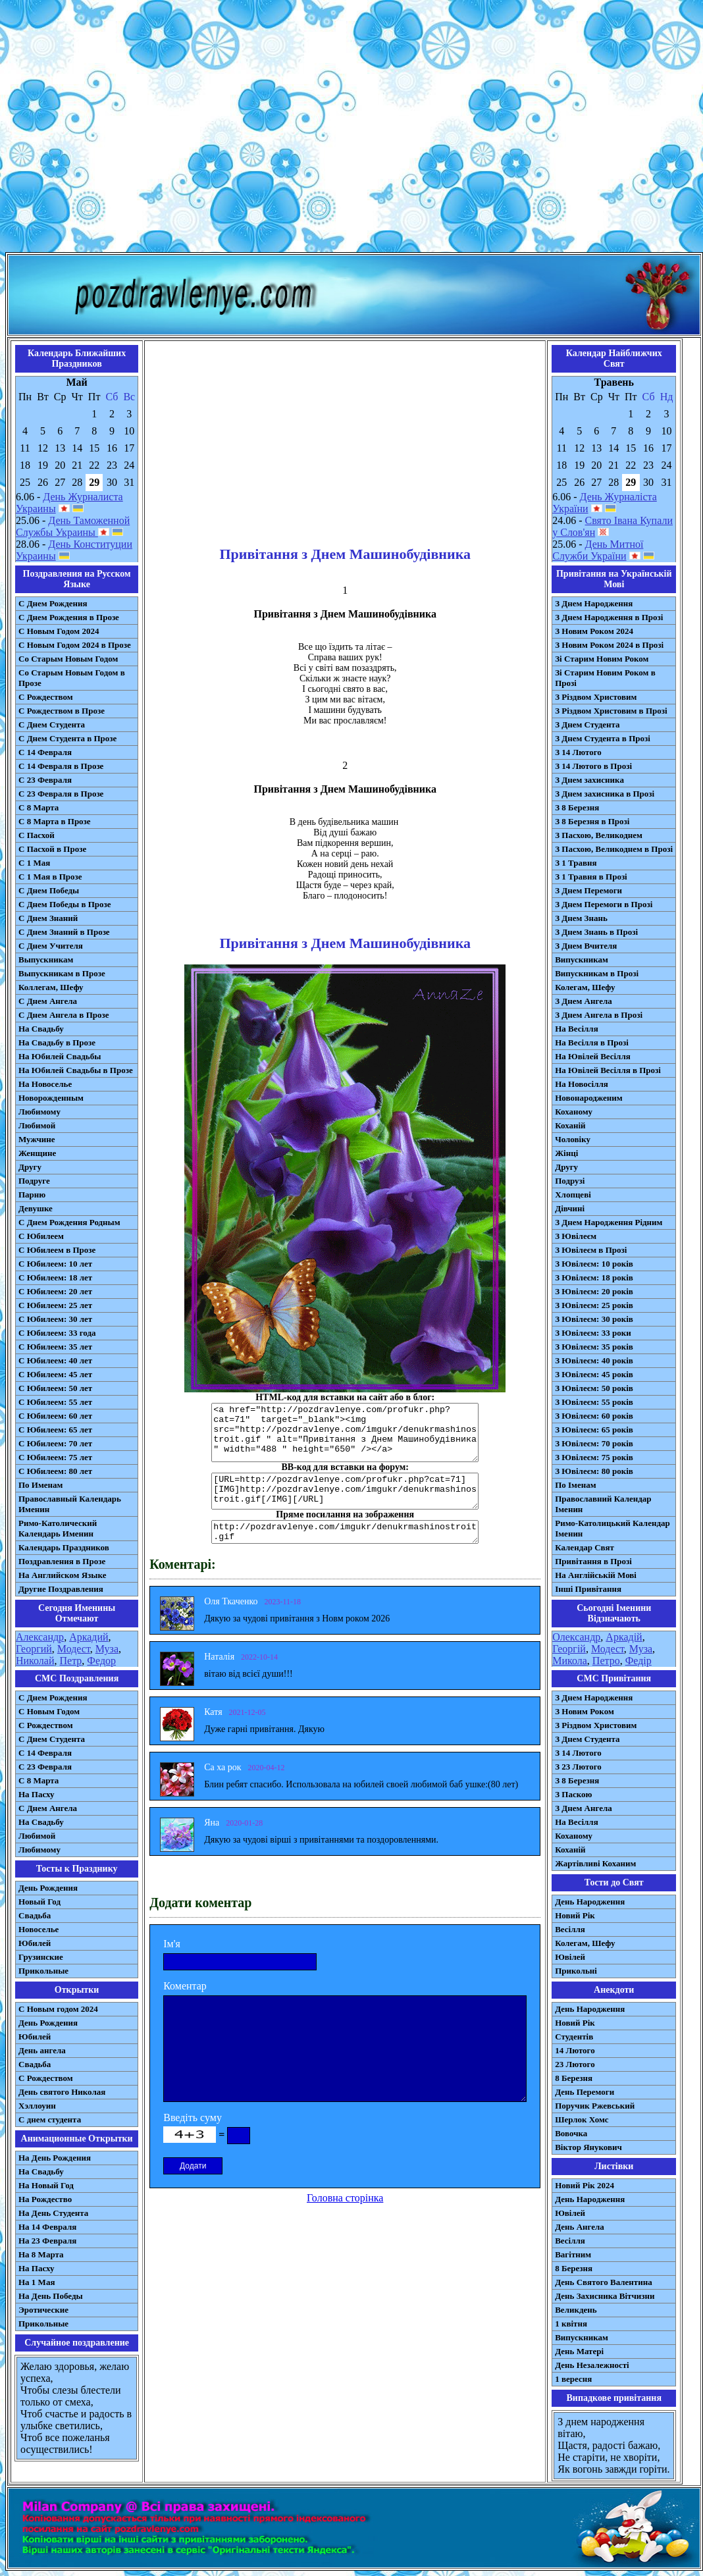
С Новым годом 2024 (58, 2009)
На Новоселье (45, 1084)
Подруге (34, 1181)
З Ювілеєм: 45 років (594, 1374)
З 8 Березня (577, 807)
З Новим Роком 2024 (594, 631)
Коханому (573, 1112)
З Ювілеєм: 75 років (594, 1457)
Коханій (570, 1125)
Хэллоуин (37, 2106)
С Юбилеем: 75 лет (55, 1457)
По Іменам (575, 1485)
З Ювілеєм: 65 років (594, 1429)
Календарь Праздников (63, 1547)
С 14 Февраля (45, 752)
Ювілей (570, 1957)
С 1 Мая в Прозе (50, 876)
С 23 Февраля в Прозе (60, 794)
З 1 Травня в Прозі (591, 876)
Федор (101, 1660)
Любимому (39, 1112)
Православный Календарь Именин (69, 1504)
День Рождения (48, 1888)
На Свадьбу (41, 1029)
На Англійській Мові (596, 1575)
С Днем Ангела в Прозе (63, 1015)
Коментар (185, 1985)
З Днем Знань (581, 918)
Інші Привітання (588, 1589)
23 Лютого (575, 2064)
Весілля (570, 1929)
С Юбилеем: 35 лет (55, 1347)
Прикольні (576, 1971)
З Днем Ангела (583, 1001)
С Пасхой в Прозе (52, 849)
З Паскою (573, 1794)
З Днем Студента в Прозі (602, 738)
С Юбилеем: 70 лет (55, 1443)
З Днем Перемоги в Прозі (603, 904)
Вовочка (571, 2133)
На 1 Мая (36, 2282)
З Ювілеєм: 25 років (594, 1305)
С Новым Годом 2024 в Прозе (74, 645)
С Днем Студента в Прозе (67, 738)
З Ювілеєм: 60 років (594, 1416)
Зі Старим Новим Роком (601, 659)
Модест (73, 1648)
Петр (71, 1660)
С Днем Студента (51, 724)
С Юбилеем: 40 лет (55, 1360)
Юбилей (34, 1943)
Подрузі (570, 1181)
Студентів (574, 2036)
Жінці (566, 1153)
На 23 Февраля (47, 2241)
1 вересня (573, 2379)
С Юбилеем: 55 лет (55, 1402)
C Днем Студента (51, 1739)
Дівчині (570, 1208)
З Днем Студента (587, 724)
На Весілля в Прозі (592, 1042)
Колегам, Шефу (585, 987)
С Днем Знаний (48, 918)
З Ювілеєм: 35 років (594, 1347)
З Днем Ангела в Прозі (598, 1015)
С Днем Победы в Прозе (64, 904)
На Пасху (36, 1794)
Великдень (575, 2310)
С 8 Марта (38, 807)
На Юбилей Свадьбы (59, 1056)
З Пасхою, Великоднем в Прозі (614, 849)
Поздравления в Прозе (61, 1561)
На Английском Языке (62, 1575)
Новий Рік (575, 1915)
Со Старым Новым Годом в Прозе (71, 678)
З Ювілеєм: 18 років (594, 1277)
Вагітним (573, 2254)
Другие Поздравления (60, 1589)
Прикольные (43, 1971)
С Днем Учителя (50, 946)
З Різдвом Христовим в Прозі (611, 711)
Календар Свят (584, 1547)
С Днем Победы (48, 890)
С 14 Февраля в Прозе (60, 766)
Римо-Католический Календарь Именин (57, 1528)
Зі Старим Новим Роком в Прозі (605, 678)
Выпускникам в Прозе (61, 973)
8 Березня (573, 2078)
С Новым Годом (49, 1711)
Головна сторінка (345, 2197)
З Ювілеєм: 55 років (594, 1402)
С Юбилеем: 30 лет (55, 1319)
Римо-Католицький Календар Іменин (612, 1528)
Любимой (36, 1125)
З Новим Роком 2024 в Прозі (609, 645)
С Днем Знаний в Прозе (64, 932)
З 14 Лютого (578, 752)
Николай (35, 1660)
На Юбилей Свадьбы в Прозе (75, 1070)
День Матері (579, 2351)
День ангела (42, 2050)
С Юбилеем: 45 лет (55, 1374)
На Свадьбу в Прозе (56, 1042)
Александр (40, 1637)
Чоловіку (572, 1139)
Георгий (34, 1648)
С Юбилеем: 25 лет (55, 1305)
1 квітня (571, 2323)
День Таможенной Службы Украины (73, 526)
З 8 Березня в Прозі (592, 821)
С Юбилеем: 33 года (57, 1333)
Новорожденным (51, 1098)
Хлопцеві (573, 1194)
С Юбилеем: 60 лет (55, 1416)
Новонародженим (589, 1098)
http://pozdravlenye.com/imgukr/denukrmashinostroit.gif (345, 1532)
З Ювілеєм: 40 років (594, 1360)
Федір (638, 1660)
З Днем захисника (589, 780)
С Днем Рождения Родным (69, 1222)
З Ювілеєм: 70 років (594, 1443)
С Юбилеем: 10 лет (55, 1264)
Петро (606, 1660)
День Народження (590, 1901)
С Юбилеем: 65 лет (55, 1429)
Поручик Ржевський (595, 2106)
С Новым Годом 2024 (58, 631)
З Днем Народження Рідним (608, 1222)
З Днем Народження (594, 603)
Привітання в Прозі (593, 1561)
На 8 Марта (41, 2254)
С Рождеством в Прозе (61, 711)
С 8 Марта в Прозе (54, 821)
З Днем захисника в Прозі (604, 794)
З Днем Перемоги (588, 890)
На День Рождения (54, 2158)
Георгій (569, 1648)
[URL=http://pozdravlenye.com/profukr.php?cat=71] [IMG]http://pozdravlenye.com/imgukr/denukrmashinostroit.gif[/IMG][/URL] (345, 1491)
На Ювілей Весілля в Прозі (608, 1070)
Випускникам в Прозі (596, 973)
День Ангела (579, 2227)
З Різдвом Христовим (596, 697)
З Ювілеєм (575, 1236)
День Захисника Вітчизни (604, 2296)
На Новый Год (46, 2185)
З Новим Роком (584, 1711)
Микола (569, 1660)
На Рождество (45, 2199)
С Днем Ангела (47, 1001)
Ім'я (171, 1943)
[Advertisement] (349, 128)
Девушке (35, 1208)
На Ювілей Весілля (593, 1056)
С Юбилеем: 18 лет (55, 1277)
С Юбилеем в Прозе (56, 1250)
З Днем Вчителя (586, 946)
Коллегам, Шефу (51, 987)
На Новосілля (581, 1084)
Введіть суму (192, 2117)
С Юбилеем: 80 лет (55, 1471)
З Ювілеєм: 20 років (594, 1291)
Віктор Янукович (588, 2147)
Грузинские (40, 1957)
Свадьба (34, 1915)
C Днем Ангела (47, 1808)
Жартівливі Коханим (595, 1863)
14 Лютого (575, 2050)
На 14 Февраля (47, 2227)
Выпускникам (45, 959)
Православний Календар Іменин (603, 1504)
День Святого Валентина (603, 2282)
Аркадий (88, 1637)
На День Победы (50, 2296)
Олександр (576, 1637)
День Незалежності (592, 2365)
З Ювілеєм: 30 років (594, 1319)
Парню (31, 1194)
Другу (29, 1167)
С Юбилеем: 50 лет (55, 1388)
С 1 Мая (34, 863)
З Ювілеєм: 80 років (594, 1471)
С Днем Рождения (53, 603)
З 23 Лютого (578, 1767)
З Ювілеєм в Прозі (591, 1250)
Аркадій (624, 1637)
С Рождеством (45, 697)
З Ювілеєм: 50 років (594, 1388)
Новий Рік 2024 (584, 2185)
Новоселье (38, 1929)
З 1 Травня (575, 863)
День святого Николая (61, 2092)
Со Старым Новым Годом (68, 659)
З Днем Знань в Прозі (596, 932)
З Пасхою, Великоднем (598, 835)
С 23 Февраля (45, 780)
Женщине (37, 1153)
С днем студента (49, 2119)
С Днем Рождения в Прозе (68, 617)
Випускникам (581, 959)
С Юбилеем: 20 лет (55, 1291)
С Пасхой (36, 835)
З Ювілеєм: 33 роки (593, 1333)
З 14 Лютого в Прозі (593, 766)
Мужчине (36, 1139)
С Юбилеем (41, 1236)
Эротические (43, 2310)
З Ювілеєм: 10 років (594, 1264)
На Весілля (576, 1029)
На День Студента (53, 2213)
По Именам (40, 1485)
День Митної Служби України (597, 550)
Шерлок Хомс (581, 2119)
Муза (106, 1648)
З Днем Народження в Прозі (609, 617)
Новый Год (39, 1901)
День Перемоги (584, 2092)
